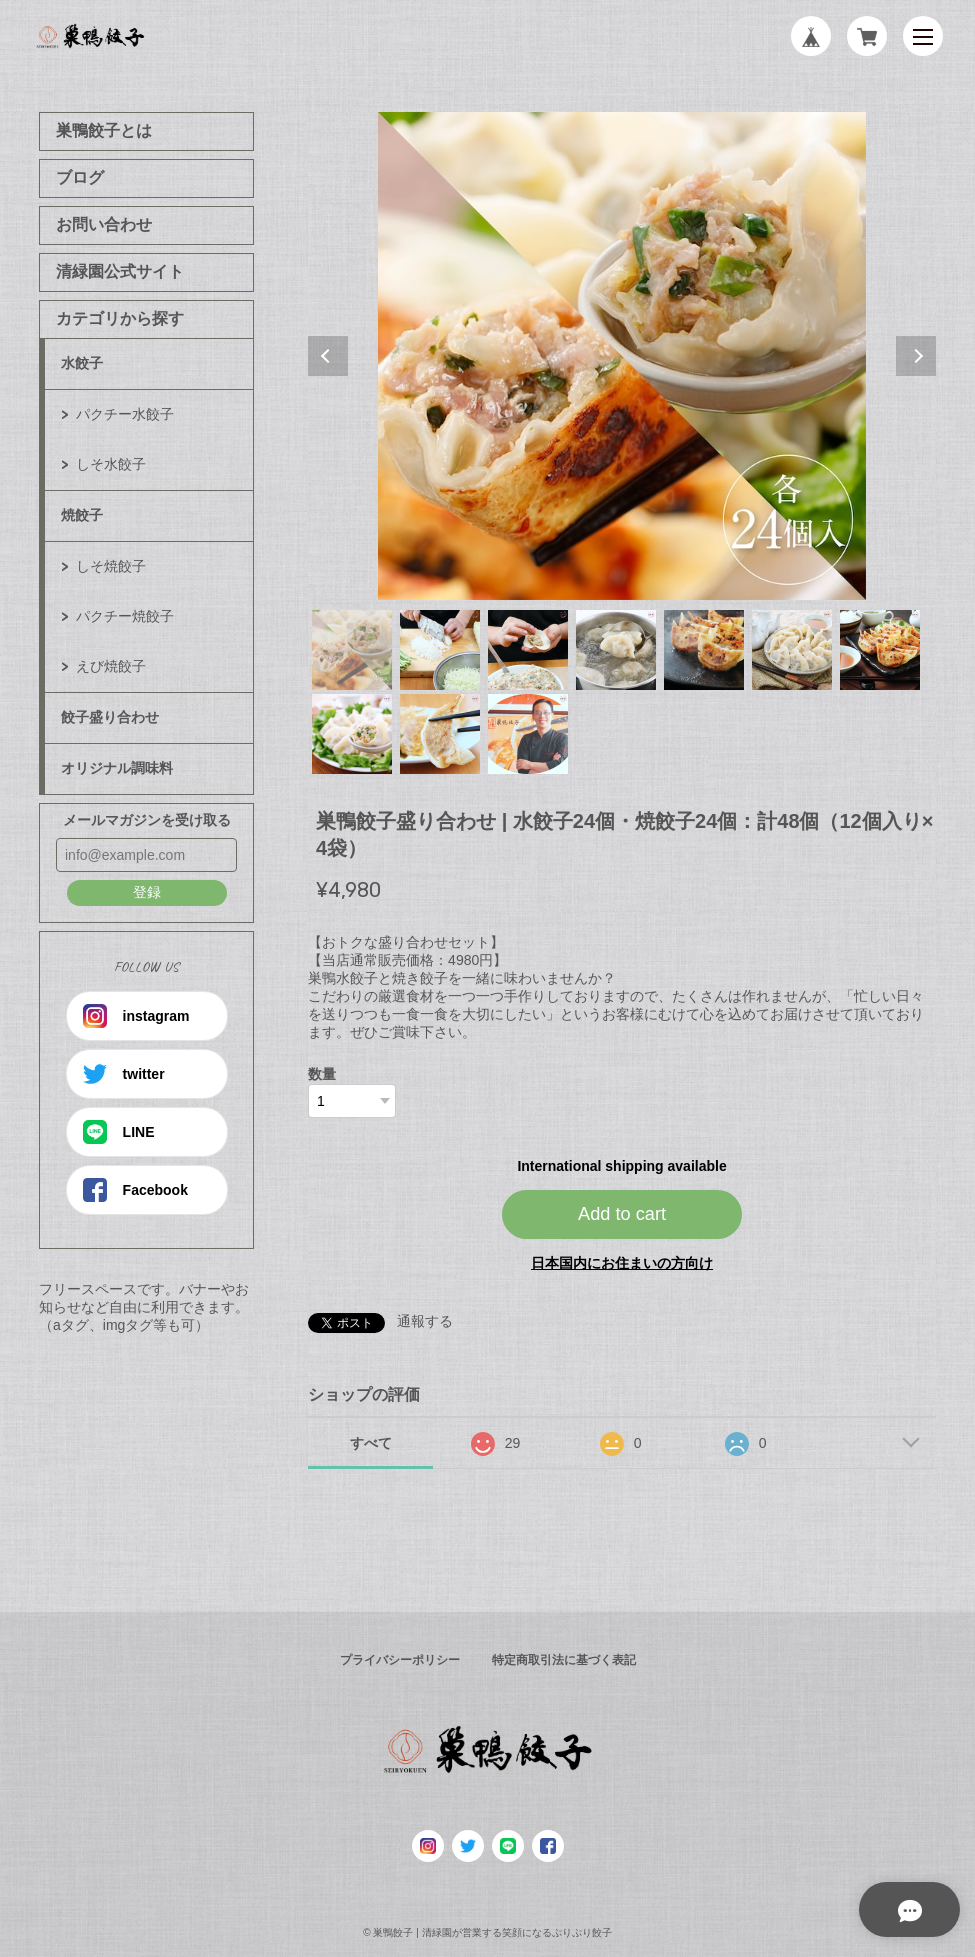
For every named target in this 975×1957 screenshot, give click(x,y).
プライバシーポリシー (400, 1660)
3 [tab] (528, 650)
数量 (322, 1074)
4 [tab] (616, 650)
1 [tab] (352, 650)
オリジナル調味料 (117, 768)
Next (916, 356)
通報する (425, 1321)
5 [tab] (704, 650)
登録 (147, 892)
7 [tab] (880, 650)
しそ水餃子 (111, 464)
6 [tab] (792, 650)
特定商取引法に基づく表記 (564, 1660)
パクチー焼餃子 (125, 616)
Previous (328, 356)
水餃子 (82, 363)
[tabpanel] (622, 356)
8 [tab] (352, 734)
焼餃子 (82, 515)
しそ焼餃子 (111, 566)
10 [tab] (528, 734)
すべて (371, 1443)
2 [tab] (440, 650)
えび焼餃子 (111, 666)
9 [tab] (440, 734)
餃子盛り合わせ (110, 717)
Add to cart (622, 1214)
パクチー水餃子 (125, 414)
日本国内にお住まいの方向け (622, 1263)
